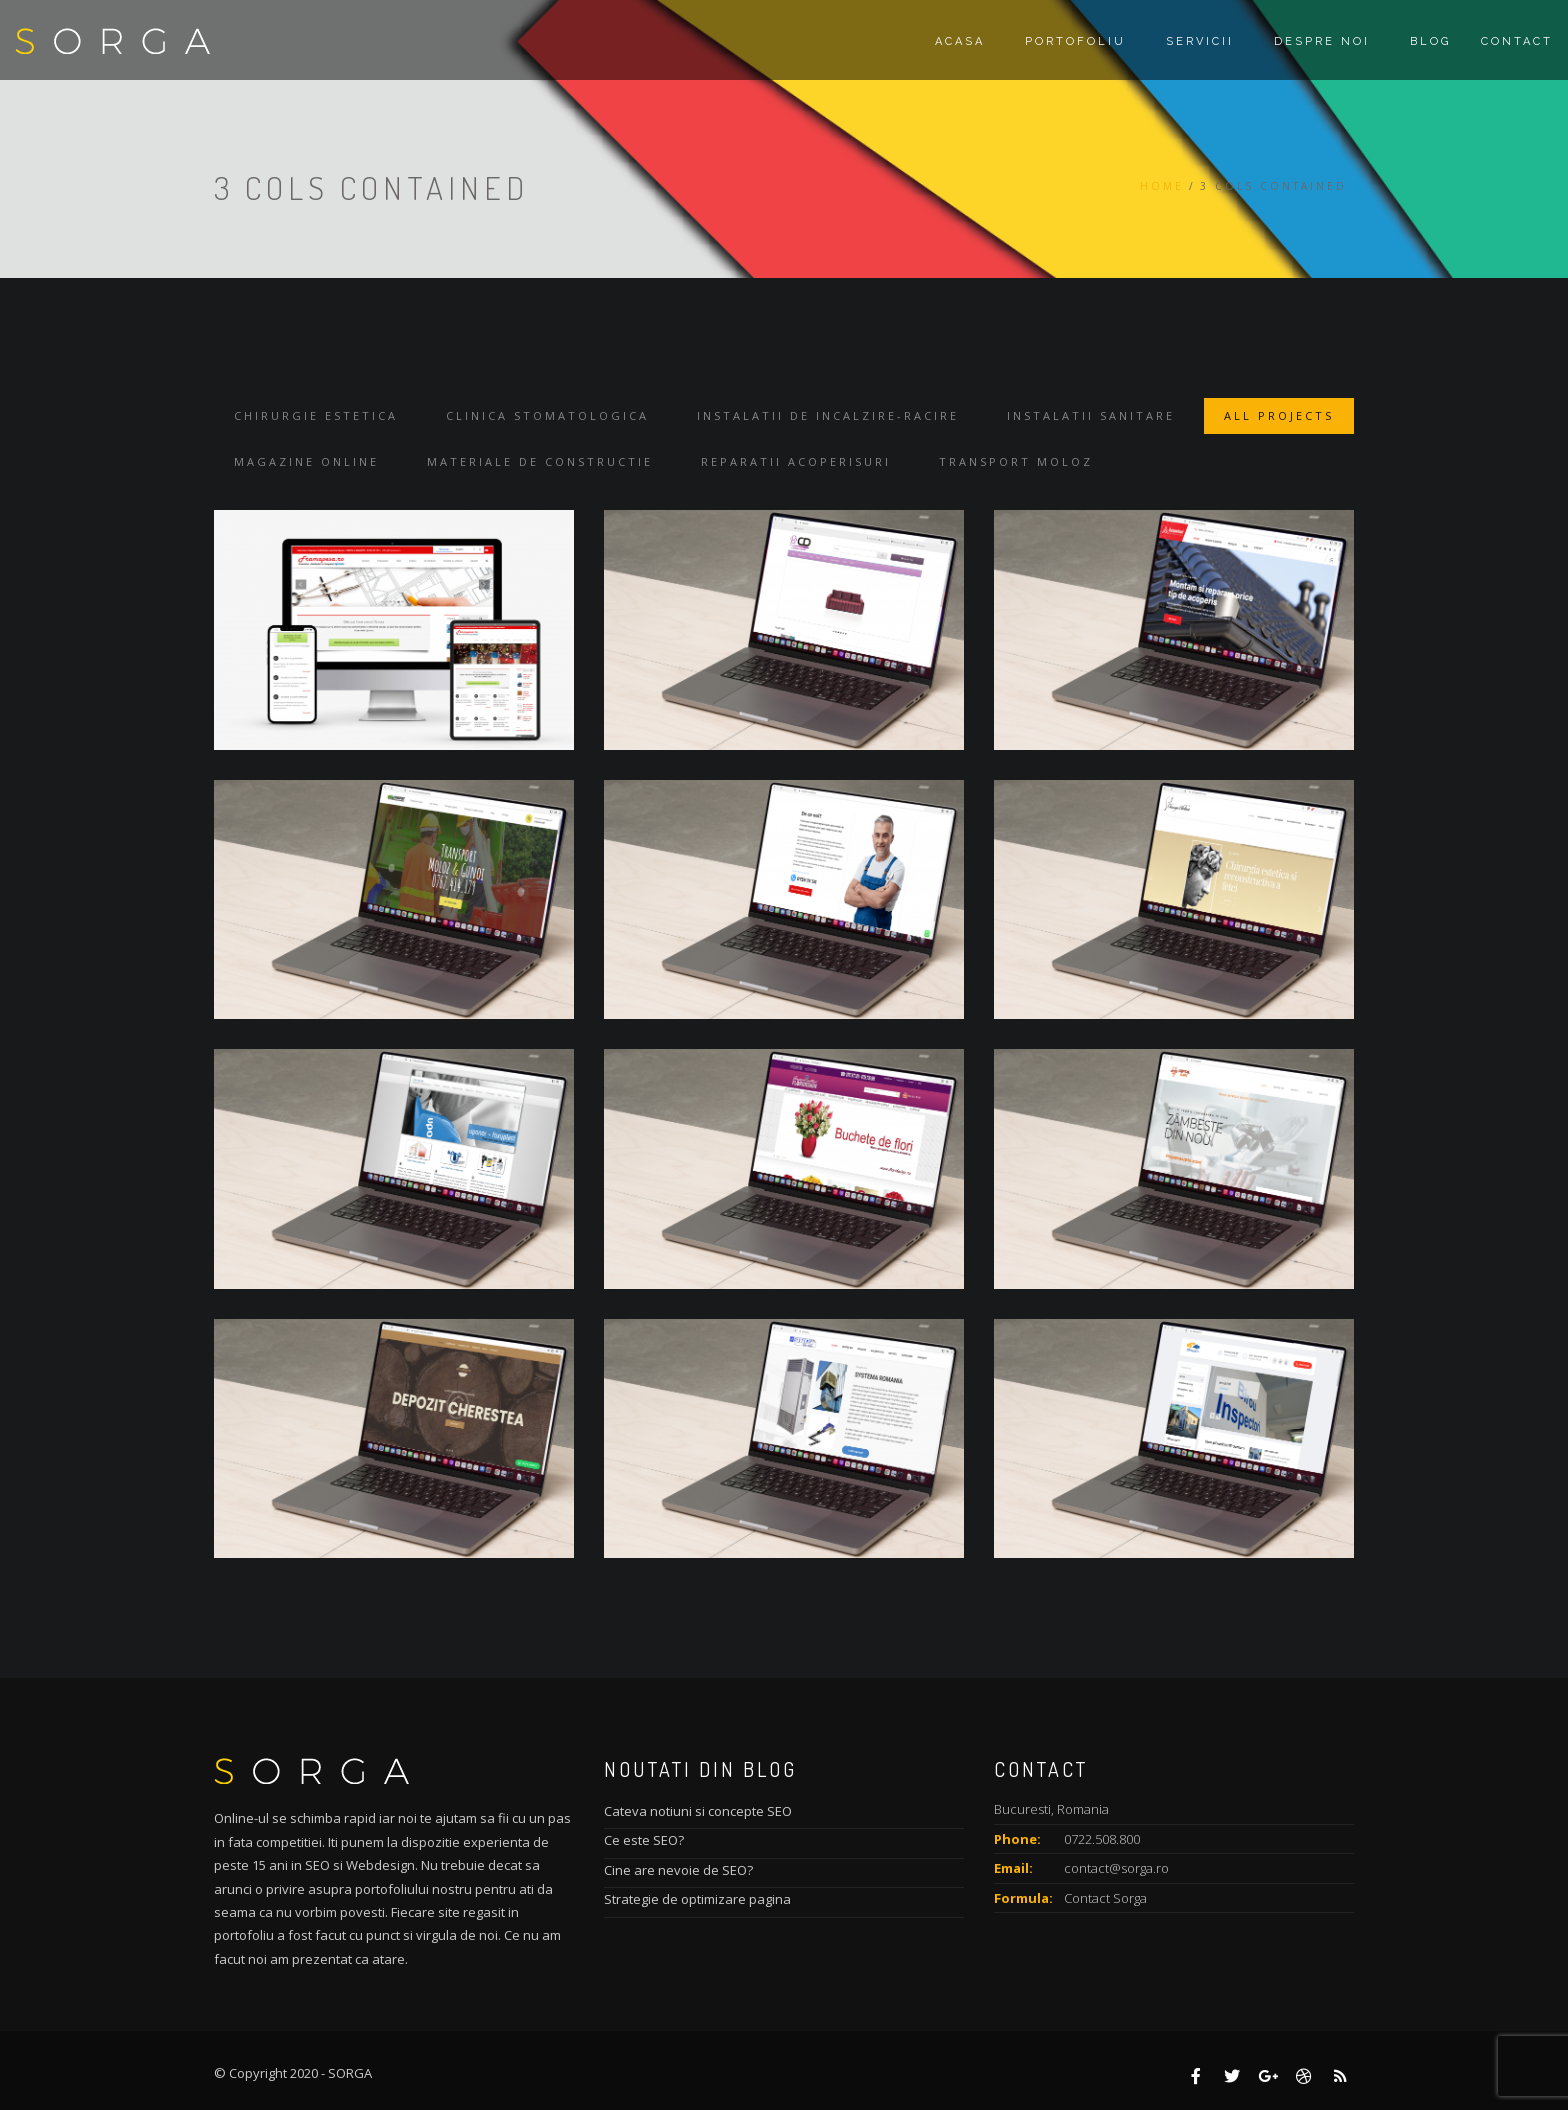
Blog (1430, 41)
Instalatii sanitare (1091, 415)
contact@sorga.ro (1116, 1868)
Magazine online (306, 461)
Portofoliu (1075, 41)
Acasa (960, 41)
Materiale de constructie (540, 461)
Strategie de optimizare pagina (697, 1899)
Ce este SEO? (644, 1840)
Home (1162, 186)
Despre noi (1322, 41)
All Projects (1279, 415)
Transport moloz (1016, 461)
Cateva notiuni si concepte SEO (698, 1811)
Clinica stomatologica (547, 415)
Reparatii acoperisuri (796, 461)
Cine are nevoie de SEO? (678, 1870)
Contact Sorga (1105, 1898)
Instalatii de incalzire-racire (828, 415)
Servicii (1200, 41)
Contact (1517, 41)
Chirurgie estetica (316, 415)
